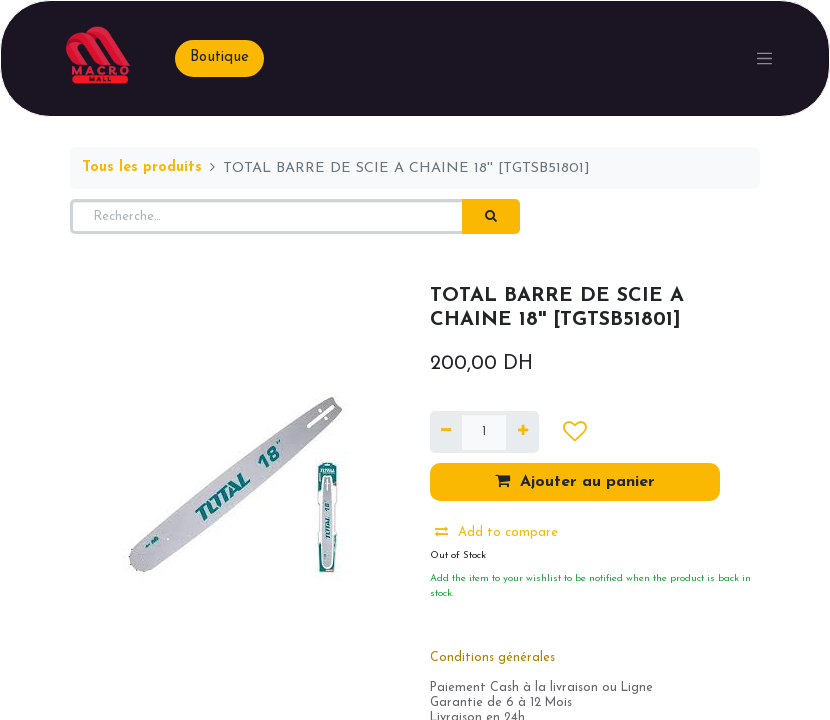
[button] (574, 432)
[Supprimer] (446, 432)
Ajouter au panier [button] (575, 481)
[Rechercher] (491, 217)
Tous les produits (142, 167)
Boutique (219, 57)
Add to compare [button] (496, 532)
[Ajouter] (522, 432)
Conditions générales (492, 658)
